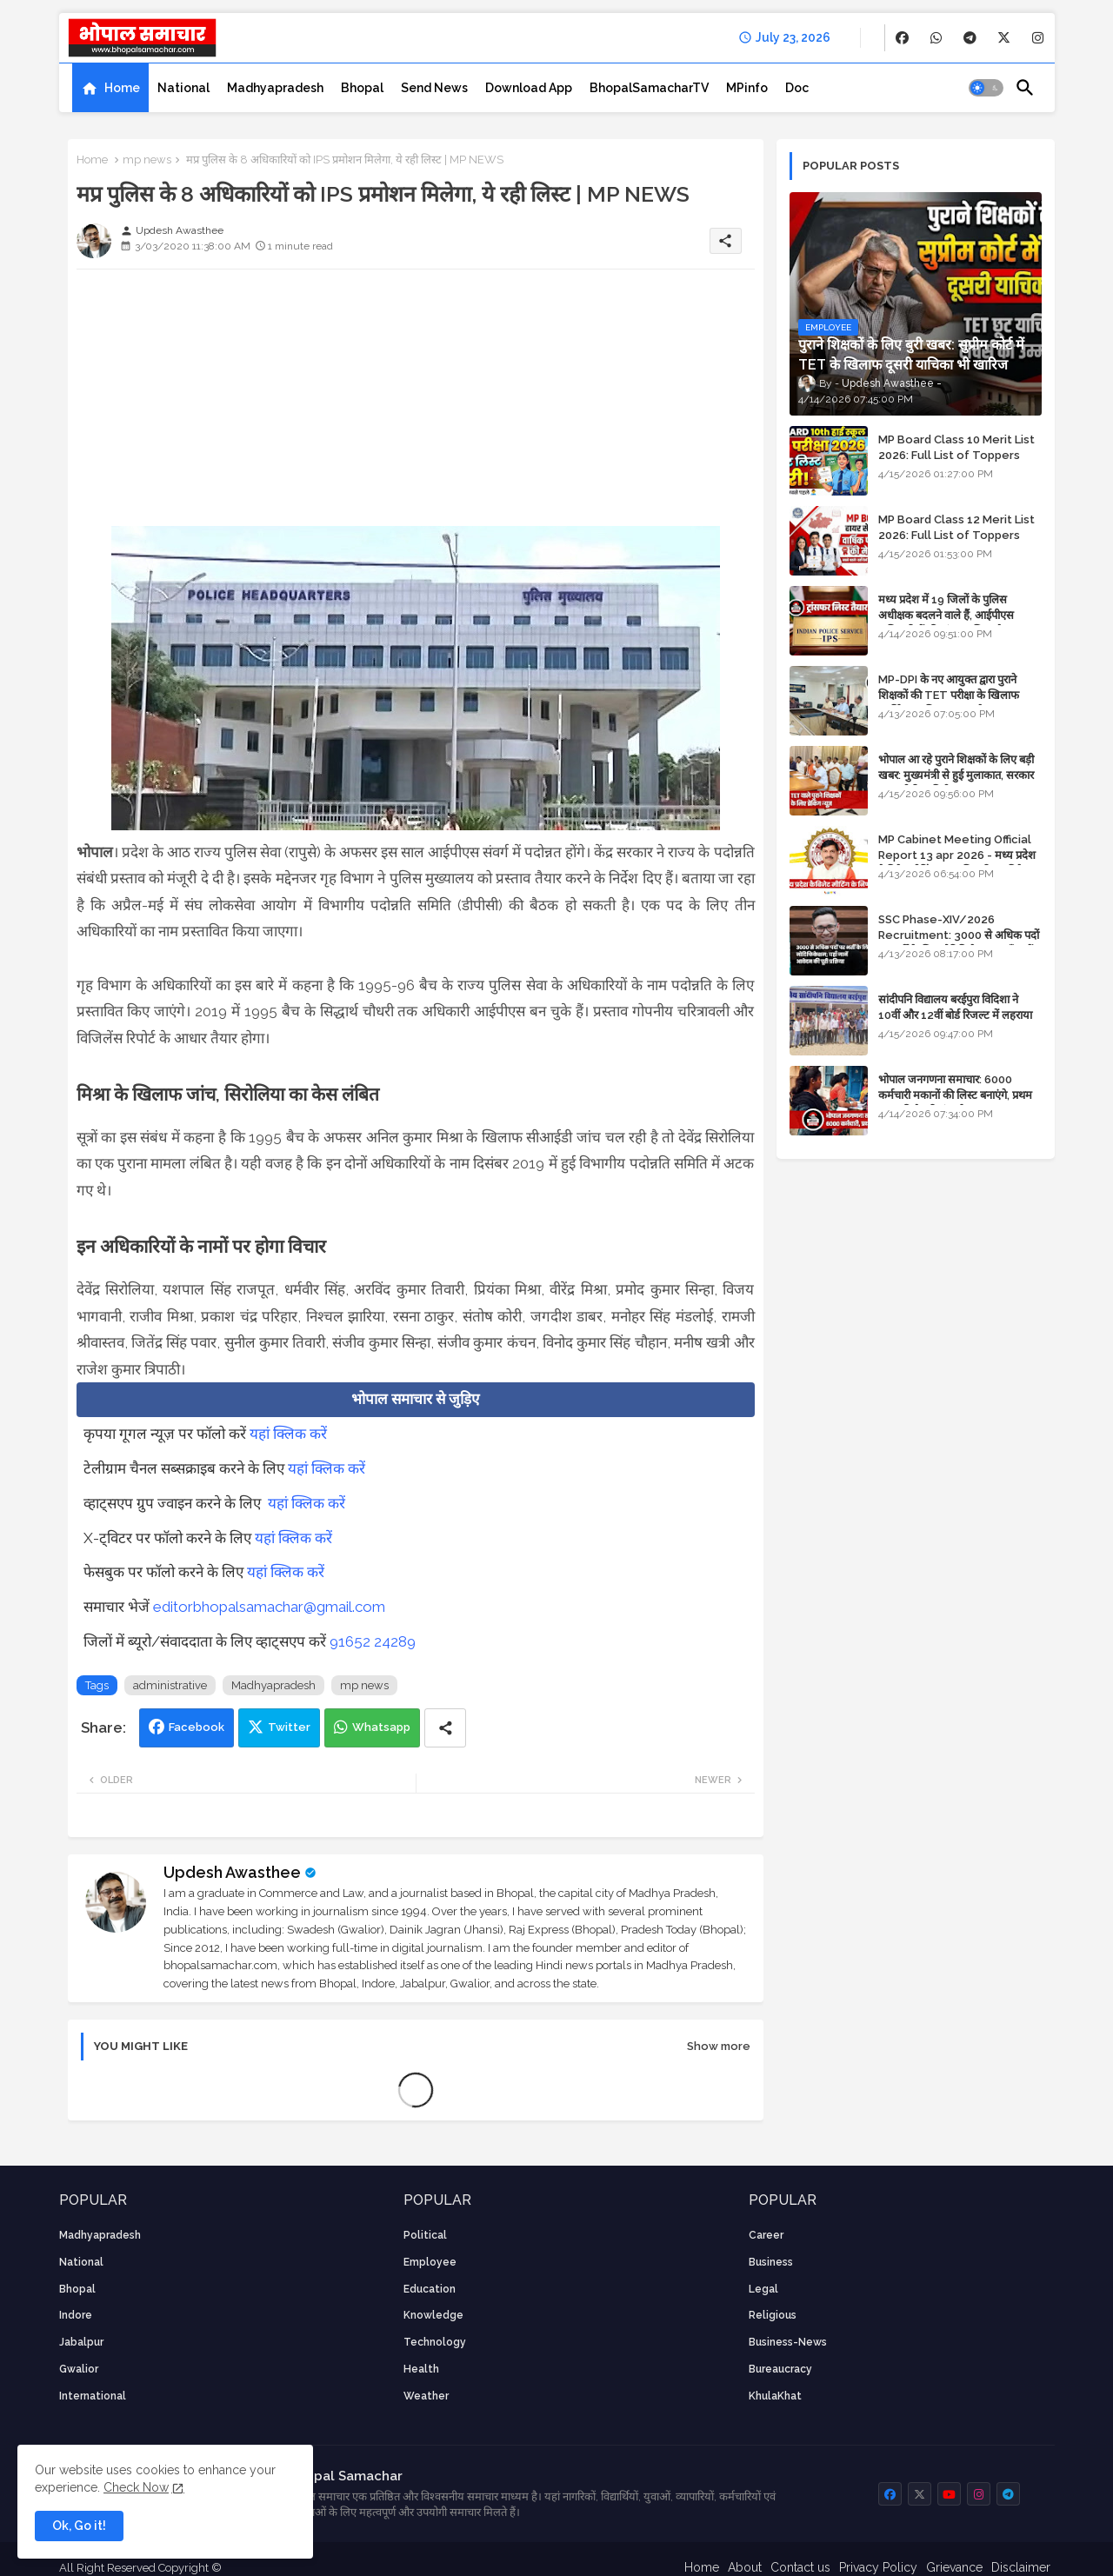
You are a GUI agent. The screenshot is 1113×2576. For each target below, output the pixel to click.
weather (426, 2396)
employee (430, 2262)
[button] (986, 88)
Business (771, 2262)
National (183, 88)
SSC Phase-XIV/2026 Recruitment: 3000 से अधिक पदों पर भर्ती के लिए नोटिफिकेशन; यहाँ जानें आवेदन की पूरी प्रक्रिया (958, 943)
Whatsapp (381, 1727)
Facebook (196, 1727)
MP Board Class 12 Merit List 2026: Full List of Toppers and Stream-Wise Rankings (956, 535)
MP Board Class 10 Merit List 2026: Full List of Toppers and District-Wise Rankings (956, 455)
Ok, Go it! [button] (79, 2526)
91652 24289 (373, 1641)
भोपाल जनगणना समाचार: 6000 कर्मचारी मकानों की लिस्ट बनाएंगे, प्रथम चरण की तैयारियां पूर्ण (955, 1095)
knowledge (433, 2315)
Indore (75, 2315)
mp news (147, 159)
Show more (718, 2046)
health (421, 2369)
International (92, 2396)
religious (772, 2315)
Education (429, 2289)
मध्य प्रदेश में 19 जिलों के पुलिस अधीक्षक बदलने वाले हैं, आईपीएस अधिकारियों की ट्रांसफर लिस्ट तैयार (947, 615)
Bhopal (362, 88)
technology (434, 2342)
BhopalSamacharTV (649, 88)
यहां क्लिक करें (288, 1433)
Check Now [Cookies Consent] (136, 2487)
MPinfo (747, 88)
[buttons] (902, 37)
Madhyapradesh (275, 88)
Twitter (289, 1727)
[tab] (110, 87)
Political (425, 2235)
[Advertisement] (416, 404)
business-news (788, 2342)
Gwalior (78, 2369)
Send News (434, 88)
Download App (528, 88)
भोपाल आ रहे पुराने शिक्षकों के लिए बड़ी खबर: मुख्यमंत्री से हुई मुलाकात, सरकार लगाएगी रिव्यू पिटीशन (956, 775)
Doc (797, 88)
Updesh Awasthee (232, 1872)
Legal (763, 2289)
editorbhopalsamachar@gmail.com (269, 1606)
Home (122, 88)
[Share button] (445, 1727)
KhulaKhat (775, 2396)
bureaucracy (780, 2369)
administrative (170, 1685)
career (766, 2235)
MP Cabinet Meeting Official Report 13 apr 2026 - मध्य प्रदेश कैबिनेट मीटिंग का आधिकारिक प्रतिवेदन (957, 855)
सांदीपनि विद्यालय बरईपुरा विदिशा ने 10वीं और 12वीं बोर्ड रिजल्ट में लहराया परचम (955, 1015)
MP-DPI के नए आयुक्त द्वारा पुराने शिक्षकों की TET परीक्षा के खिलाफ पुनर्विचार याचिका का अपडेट (948, 695)
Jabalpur (81, 2342)
